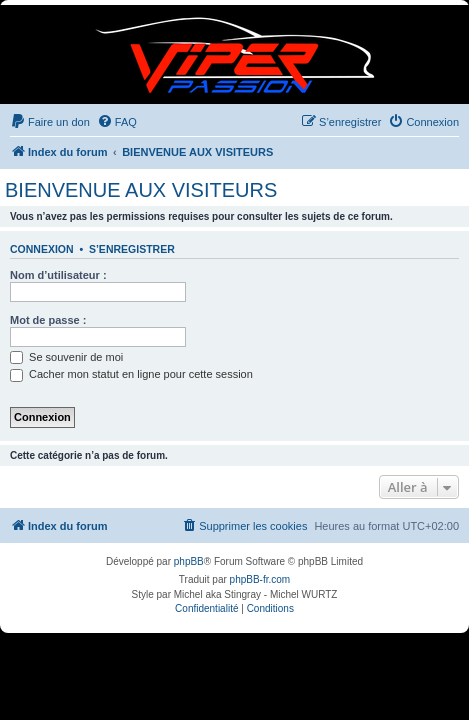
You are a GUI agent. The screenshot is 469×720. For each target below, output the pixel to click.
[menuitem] (50, 122)
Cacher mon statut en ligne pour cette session (131, 374)
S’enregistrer (132, 249)
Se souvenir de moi (66, 357)
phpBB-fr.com (260, 579)
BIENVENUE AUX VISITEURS (141, 190)
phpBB (189, 561)
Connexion (42, 249)
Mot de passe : (48, 320)
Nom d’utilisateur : (58, 275)
